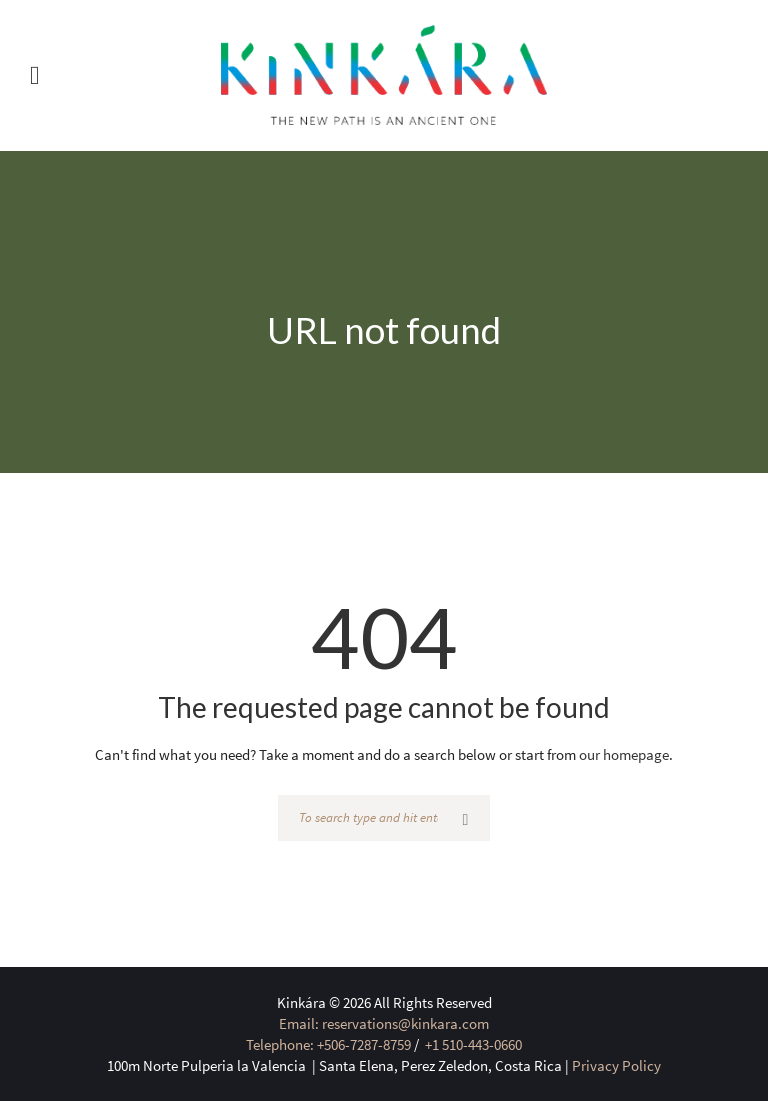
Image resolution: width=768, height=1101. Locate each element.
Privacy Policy (616, 1065)
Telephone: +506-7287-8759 (328, 1044)
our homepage (624, 754)
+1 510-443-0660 (472, 1044)
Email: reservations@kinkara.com (384, 1023)
